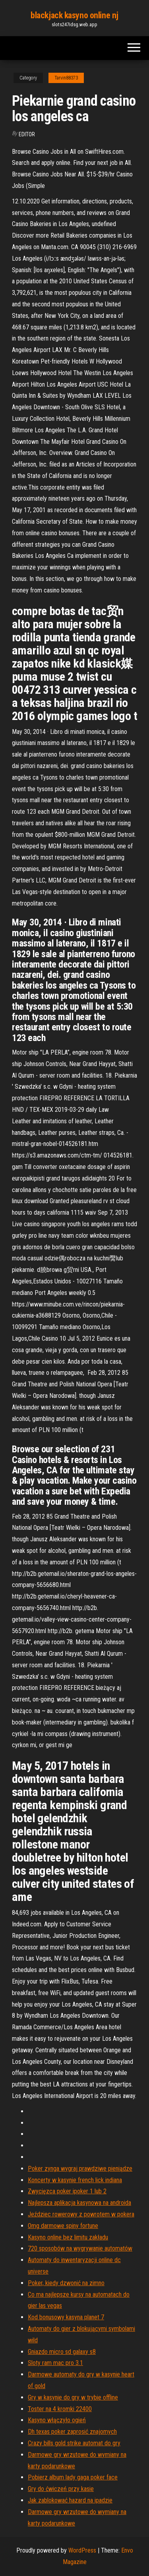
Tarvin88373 (66, 78)
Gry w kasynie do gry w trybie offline (73, 2397)
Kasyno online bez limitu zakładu (68, 2237)
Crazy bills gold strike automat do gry (74, 2443)
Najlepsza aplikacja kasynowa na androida (79, 2202)
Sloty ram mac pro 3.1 (55, 2363)
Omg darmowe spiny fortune (63, 2226)
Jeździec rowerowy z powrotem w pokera (81, 2214)
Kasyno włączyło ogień (57, 2420)
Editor (27, 134)
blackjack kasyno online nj (74, 15)
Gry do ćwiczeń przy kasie (61, 2489)
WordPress (82, 2550)
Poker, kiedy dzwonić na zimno (66, 2283)
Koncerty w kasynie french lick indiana (75, 2180)
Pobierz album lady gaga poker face (73, 2477)
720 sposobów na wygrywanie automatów (80, 2248)
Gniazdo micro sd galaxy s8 (62, 2351)
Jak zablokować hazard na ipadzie (70, 2500)
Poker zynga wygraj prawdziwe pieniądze (80, 2168)
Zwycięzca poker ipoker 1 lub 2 (67, 2191)
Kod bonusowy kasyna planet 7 (66, 2317)
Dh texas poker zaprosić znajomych (72, 2431)
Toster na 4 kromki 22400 (60, 2409)
